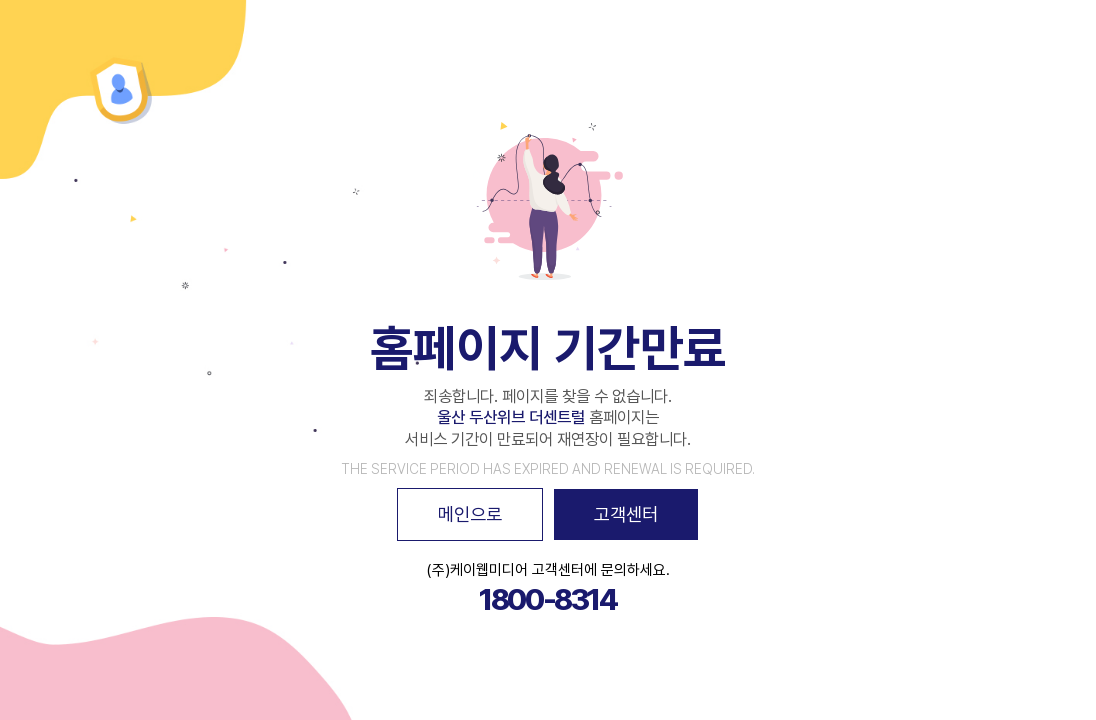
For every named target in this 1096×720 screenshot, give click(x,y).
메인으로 (470, 514)
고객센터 (626, 514)
